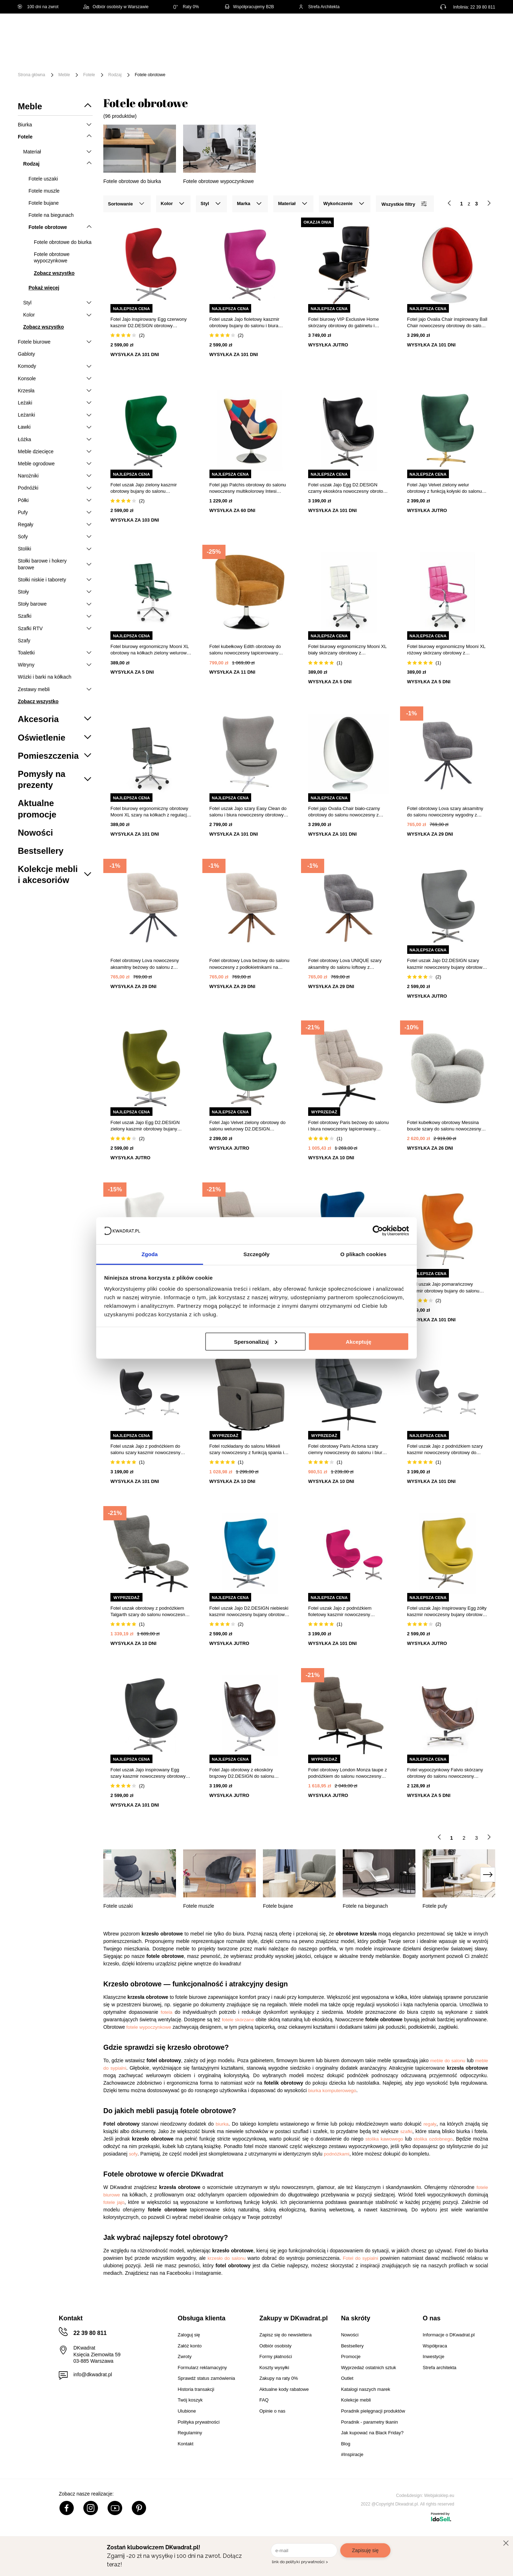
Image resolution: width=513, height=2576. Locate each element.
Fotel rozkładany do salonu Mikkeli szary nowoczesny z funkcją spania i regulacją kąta (246, 1449)
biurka (222, 2124)
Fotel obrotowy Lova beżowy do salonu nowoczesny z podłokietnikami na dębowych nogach (249, 964)
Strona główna (31, 74)
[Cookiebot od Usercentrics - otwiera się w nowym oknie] (378, 1230)
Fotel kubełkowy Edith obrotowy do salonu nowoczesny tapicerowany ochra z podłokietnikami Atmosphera (246, 650)
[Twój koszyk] (482, 30)
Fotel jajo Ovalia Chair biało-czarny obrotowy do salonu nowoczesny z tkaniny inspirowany (344, 812)
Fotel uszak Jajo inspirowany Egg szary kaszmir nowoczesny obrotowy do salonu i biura (148, 1773)
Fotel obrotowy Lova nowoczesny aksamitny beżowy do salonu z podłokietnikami (144, 964)
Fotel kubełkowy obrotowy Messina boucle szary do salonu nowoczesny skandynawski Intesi (444, 1126)
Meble (73, 52)
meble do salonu (447, 2060)
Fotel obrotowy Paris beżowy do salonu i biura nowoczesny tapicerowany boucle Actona (348, 1126)
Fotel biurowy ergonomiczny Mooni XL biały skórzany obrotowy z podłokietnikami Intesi (347, 650)
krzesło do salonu (227, 2258)
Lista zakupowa (461, 25)
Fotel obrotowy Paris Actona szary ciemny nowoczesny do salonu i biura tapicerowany (346, 1449)
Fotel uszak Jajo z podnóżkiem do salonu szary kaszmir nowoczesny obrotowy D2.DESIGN (145, 1449)
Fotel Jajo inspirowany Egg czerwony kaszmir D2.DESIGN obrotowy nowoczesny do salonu (148, 323)
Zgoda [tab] (149, 1254)
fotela (166, 2012)
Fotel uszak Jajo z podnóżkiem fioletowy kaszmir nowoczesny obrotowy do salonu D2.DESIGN (341, 1611)
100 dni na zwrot (38, 6)
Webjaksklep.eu (439, 2495)
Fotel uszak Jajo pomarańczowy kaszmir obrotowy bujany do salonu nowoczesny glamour (443, 1287)
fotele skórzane (238, 2019)
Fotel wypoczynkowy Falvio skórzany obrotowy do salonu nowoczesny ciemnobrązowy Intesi (445, 1773)
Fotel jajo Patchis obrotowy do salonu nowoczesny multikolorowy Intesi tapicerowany (247, 488)
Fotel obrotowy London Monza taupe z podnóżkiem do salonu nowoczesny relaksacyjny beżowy (347, 1773)
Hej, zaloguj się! (425, 31)
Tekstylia (360, 52)
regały (430, 2124)
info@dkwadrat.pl (92, 2374)
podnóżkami (336, 2154)
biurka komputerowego (332, 2090)
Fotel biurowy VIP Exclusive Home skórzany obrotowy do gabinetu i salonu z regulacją (343, 323)
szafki (406, 2131)
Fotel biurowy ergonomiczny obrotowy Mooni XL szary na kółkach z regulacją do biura (149, 812)
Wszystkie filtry (404, 204)
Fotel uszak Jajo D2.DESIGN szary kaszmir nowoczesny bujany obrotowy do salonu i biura (446, 964)
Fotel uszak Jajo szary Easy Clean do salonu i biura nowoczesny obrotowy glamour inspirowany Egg (248, 812)
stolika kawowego (384, 2139)
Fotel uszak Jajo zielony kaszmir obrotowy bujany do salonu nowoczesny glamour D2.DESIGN (145, 488)
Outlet (437, 52)
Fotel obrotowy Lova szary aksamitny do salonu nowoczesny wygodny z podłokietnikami (445, 812)
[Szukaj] (323, 31)
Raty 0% (186, 6)
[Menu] (41, 58)
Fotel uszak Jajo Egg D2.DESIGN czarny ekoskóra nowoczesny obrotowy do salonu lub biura (348, 488)
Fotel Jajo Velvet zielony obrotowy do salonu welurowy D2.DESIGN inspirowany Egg (247, 1126)
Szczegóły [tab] (256, 1254)
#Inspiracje (79, 63)
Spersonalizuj (256, 1341)
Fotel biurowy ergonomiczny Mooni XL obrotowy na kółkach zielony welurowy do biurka (149, 650)
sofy (133, 2154)
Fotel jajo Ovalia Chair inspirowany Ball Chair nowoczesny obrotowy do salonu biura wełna (447, 323)
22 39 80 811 (482, 7)
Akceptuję (359, 1341)
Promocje (471, 52)
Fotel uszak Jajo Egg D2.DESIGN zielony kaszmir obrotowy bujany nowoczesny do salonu (145, 1126)
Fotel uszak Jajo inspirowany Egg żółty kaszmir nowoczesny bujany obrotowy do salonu (447, 1611)
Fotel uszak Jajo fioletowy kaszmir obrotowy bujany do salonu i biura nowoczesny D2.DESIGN (244, 323)
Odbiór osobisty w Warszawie (116, 6)
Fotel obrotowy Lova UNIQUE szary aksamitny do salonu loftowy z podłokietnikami (345, 964)
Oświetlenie (400, 52)
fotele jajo (113, 2202)
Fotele (89, 74)
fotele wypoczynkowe (148, 2027)
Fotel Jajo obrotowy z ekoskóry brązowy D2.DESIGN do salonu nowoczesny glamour (241, 1773)
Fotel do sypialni (360, 2258)
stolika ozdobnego (433, 2139)
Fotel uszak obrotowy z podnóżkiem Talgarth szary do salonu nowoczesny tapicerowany (148, 1611)
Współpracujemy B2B (249, 6)
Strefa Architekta (319, 6)
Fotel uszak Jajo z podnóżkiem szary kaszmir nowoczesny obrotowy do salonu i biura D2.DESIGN (445, 1449)
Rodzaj (114, 74)
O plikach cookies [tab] (363, 1254)
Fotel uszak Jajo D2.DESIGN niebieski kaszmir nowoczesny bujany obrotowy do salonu (249, 1611)
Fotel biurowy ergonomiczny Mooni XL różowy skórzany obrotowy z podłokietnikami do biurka (446, 650)
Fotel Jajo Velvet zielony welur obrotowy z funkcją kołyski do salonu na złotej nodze (444, 488)
